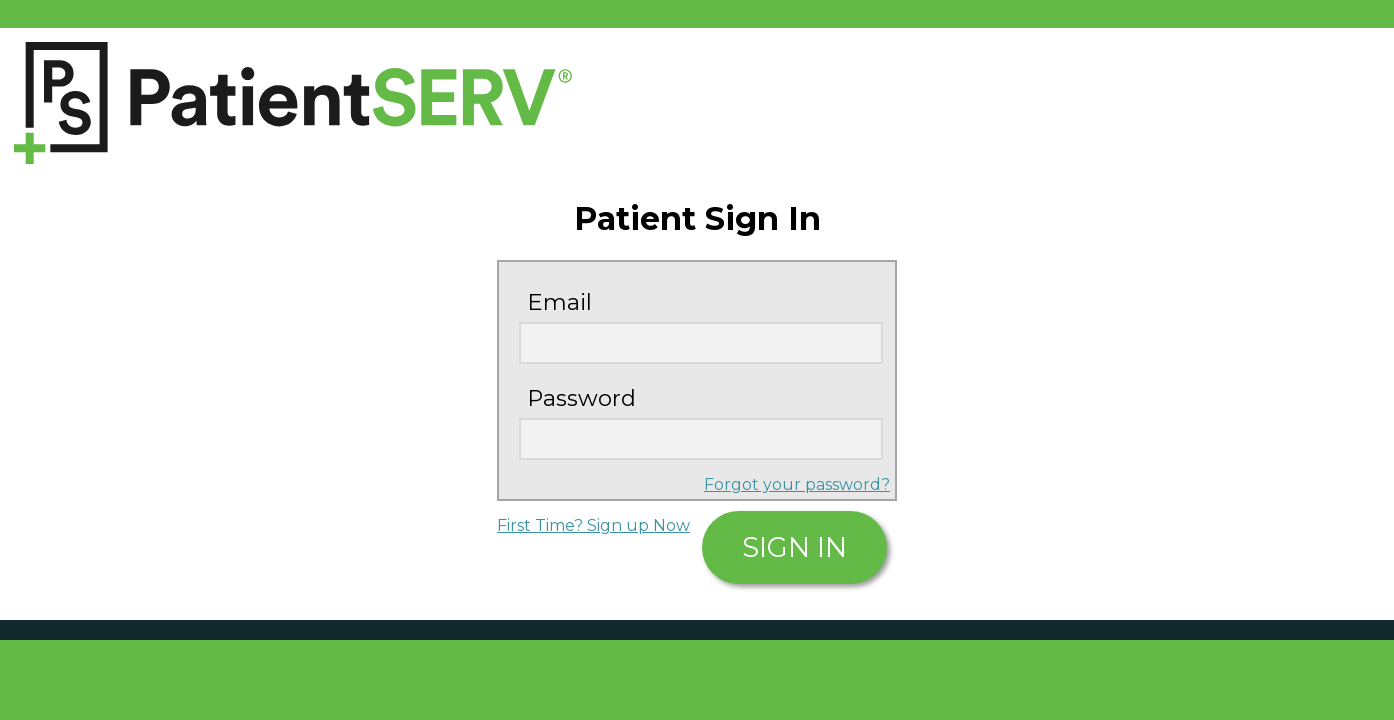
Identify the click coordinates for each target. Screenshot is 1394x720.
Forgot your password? (797, 484)
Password (581, 398)
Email (559, 302)
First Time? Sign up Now (593, 525)
